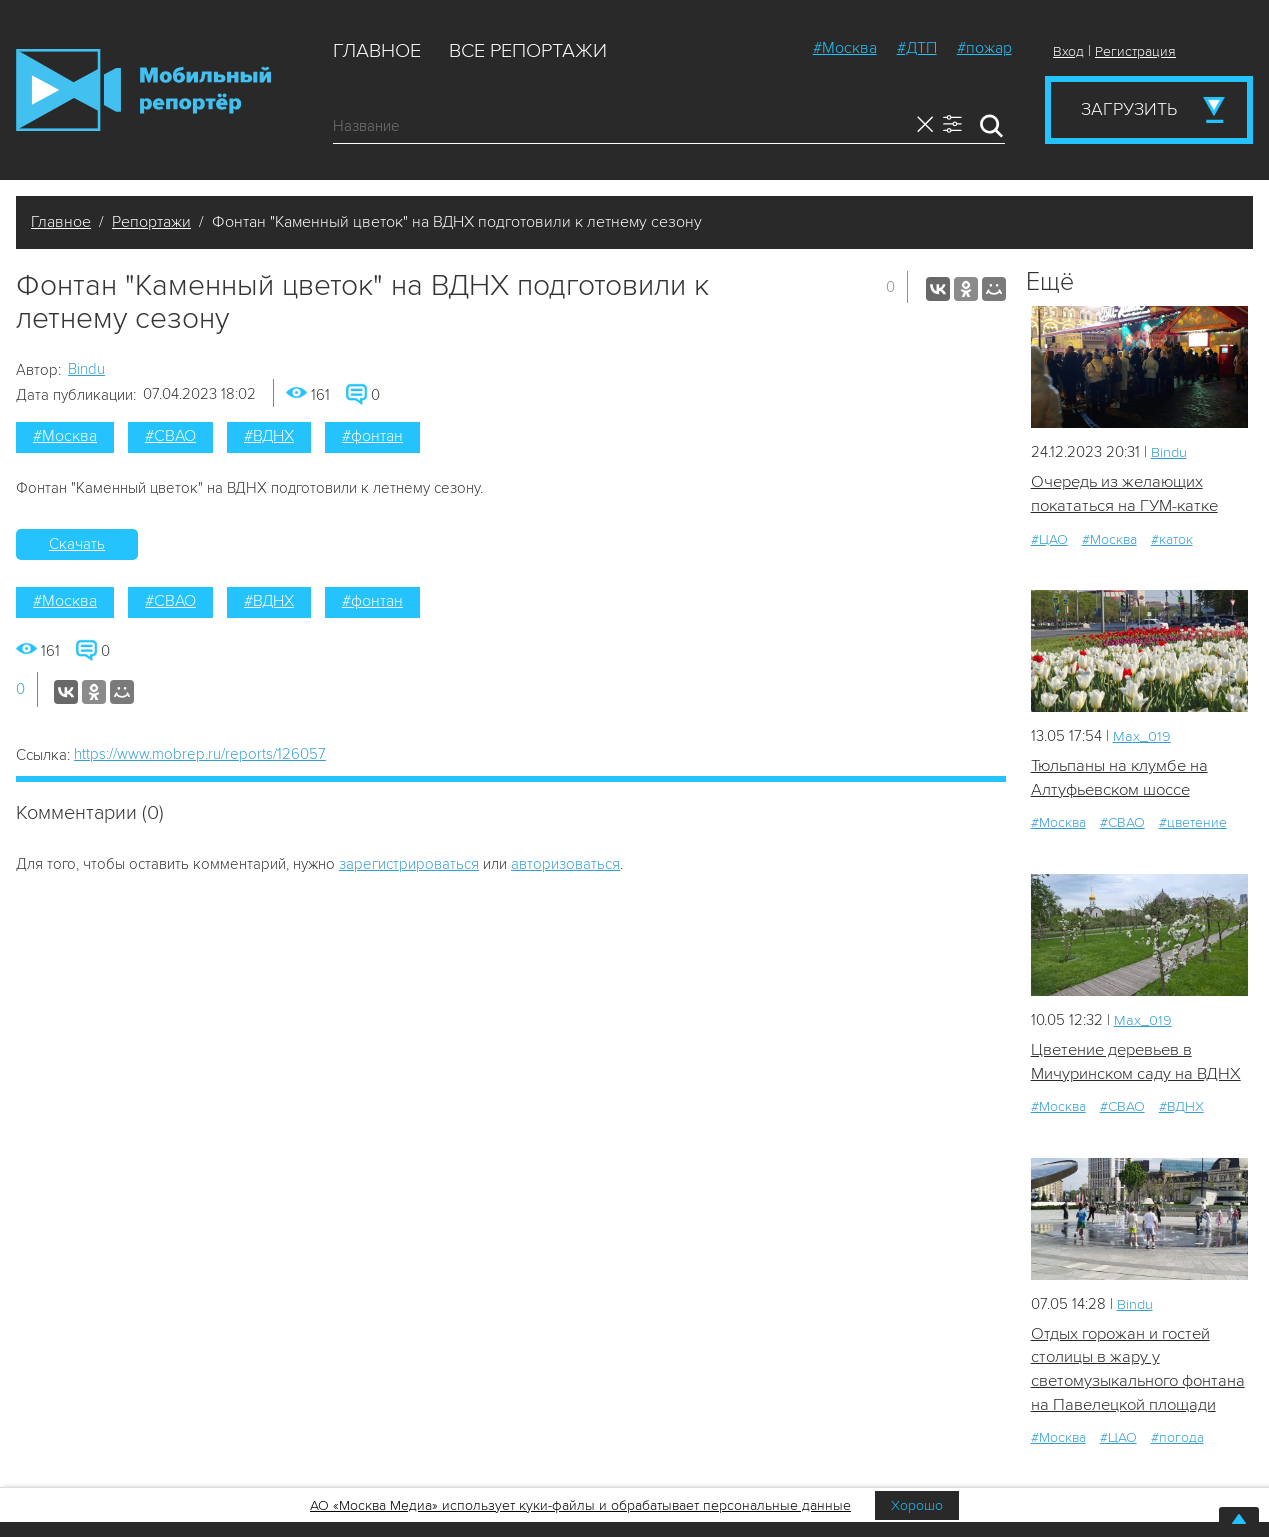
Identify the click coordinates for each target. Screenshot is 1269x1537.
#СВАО (170, 436)
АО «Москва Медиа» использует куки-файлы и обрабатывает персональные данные (580, 1505)
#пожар (984, 48)
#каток (1172, 539)
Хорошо (917, 1505)
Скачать (77, 544)
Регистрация (1135, 51)
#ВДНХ (269, 436)
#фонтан (372, 436)
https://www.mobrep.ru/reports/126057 (200, 754)
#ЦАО (1049, 539)
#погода (1177, 1466)
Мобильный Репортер (143, 90)
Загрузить (1129, 109)
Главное (377, 51)
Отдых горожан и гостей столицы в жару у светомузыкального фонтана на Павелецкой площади (1124, 1384)
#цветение (1193, 824)
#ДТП (917, 48)
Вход (1068, 51)
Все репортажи (528, 51)
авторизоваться (565, 864)
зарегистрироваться (409, 864)
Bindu (86, 369)
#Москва (845, 48)
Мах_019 (1142, 737)
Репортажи (151, 222)
